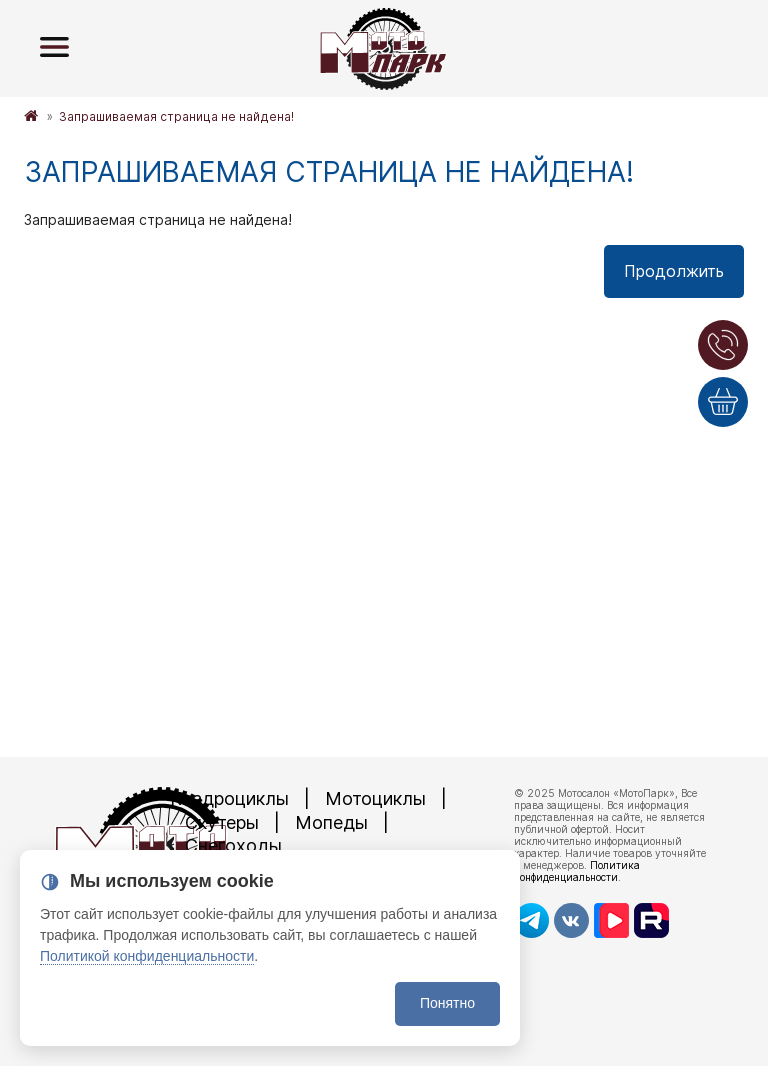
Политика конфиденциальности (577, 871)
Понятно (447, 1003)
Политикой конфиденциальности (147, 956)
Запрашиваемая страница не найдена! (176, 116)
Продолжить (674, 271)
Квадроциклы (229, 798)
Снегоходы (233, 845)
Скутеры (222, 822)
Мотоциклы (375, 798)
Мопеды (331, 822)
